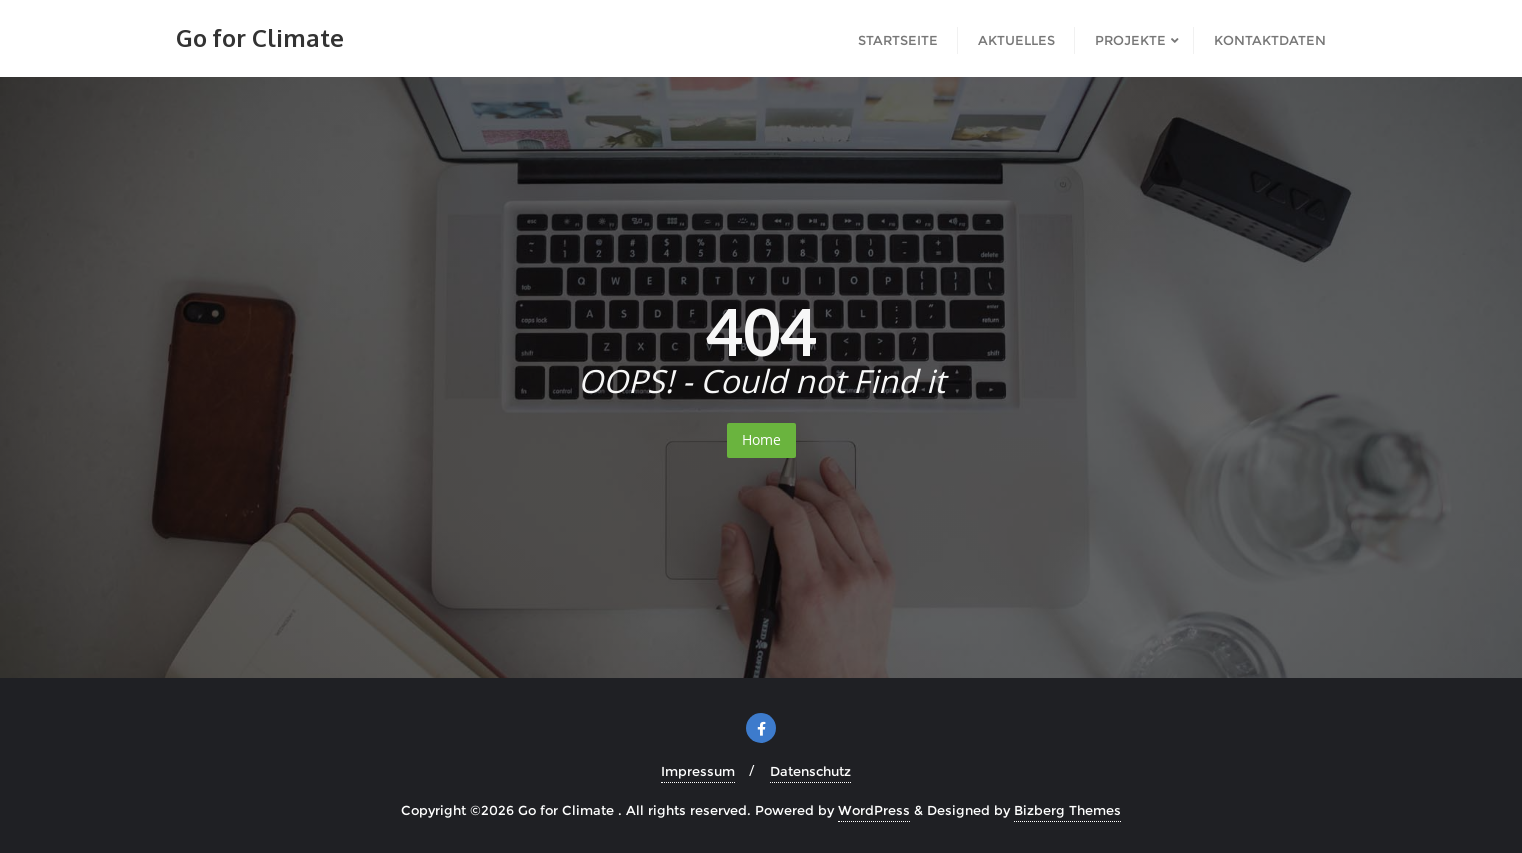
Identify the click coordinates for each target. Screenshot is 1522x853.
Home (761, 439)
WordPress (874, 810)
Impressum (698, 771)
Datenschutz (810, 771)
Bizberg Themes (1067, 810)
